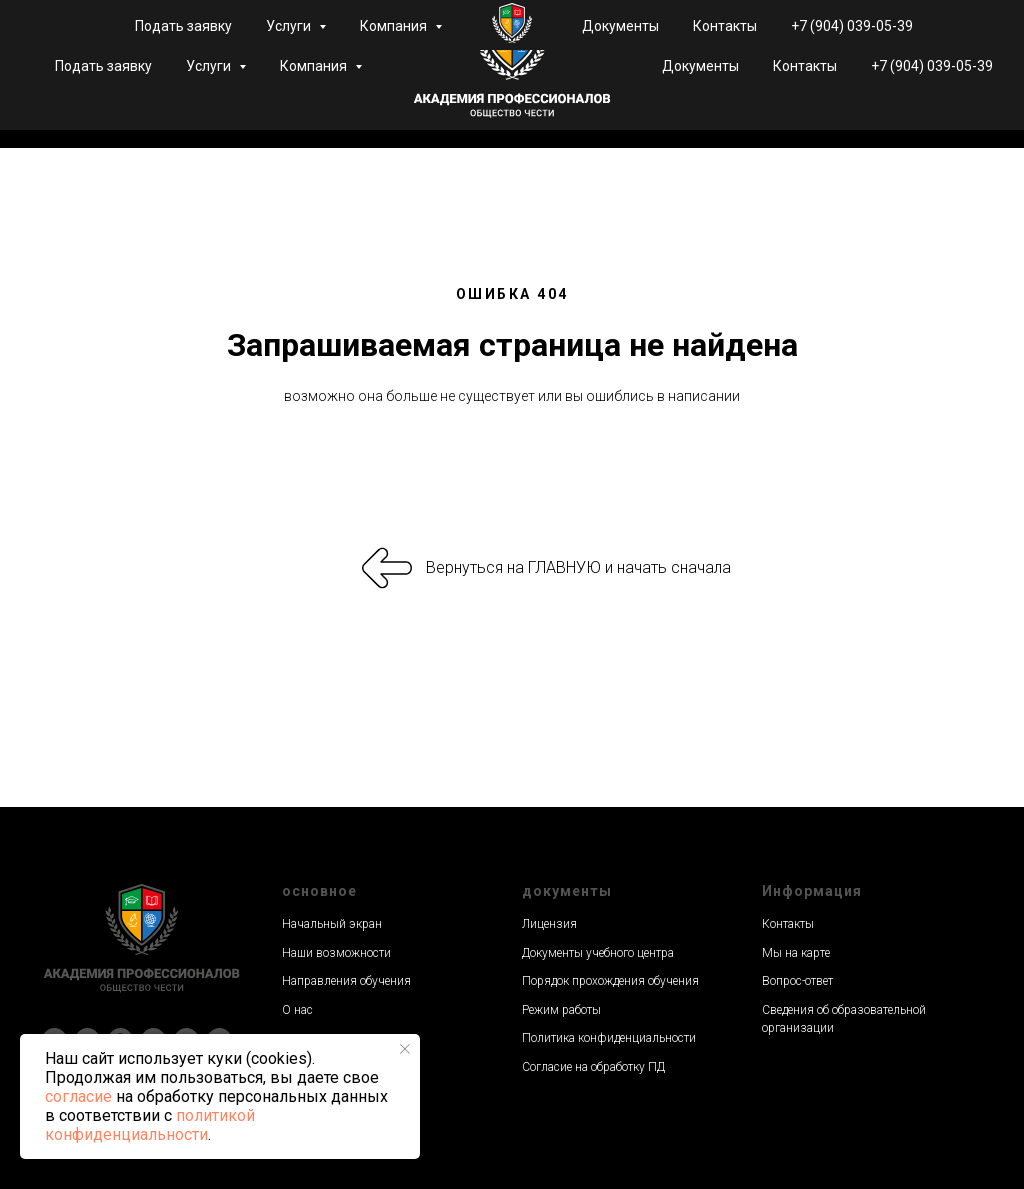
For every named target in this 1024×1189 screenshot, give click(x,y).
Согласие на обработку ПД (593, 1067)
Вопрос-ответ (797, 981)
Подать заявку (103, 66)
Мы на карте (796, 953)
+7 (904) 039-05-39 (932, 66)
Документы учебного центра (598, 953)
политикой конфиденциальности (150, 1125)
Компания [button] (315, 66)
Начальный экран (332, 924)
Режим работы (561, 1010)
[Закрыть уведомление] (405, 1049)
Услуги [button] (210, 66)
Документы (700, 66)
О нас (297, 1010)
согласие (78, 1096)
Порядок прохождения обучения (610, 981)
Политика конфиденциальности (609, 1038)
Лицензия (549, 924)
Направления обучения (346, 981)
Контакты (805, 66)
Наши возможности (336, 953)
